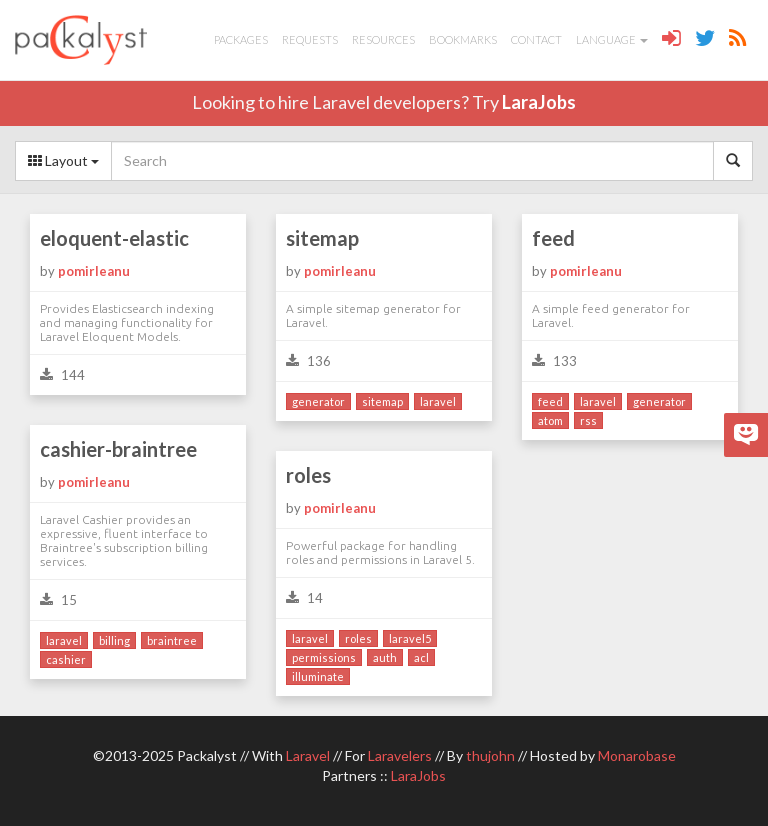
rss (588, 420)
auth (385, 657)
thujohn (490, 755)
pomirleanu (94, 271)
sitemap (322, 238)
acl (421, 657)
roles (308, 475)
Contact (536, 39)
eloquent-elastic (114, 238)
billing (114, 640)
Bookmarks (463, 39)
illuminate (318, 676)
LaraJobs (539, 102)
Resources (383, 39)
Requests (310, 39)
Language (612, 39)
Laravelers (400, 755)
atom (550, 420)
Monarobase (637, 755)
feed (553, 238)
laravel (438, 401)
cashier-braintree (118, 449)
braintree (172, 640)
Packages (241, 39)
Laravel (308, 755)
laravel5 (410, 638)
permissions (324, 657)
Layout (63, 160)
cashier (66, 659)
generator (318, 401)
